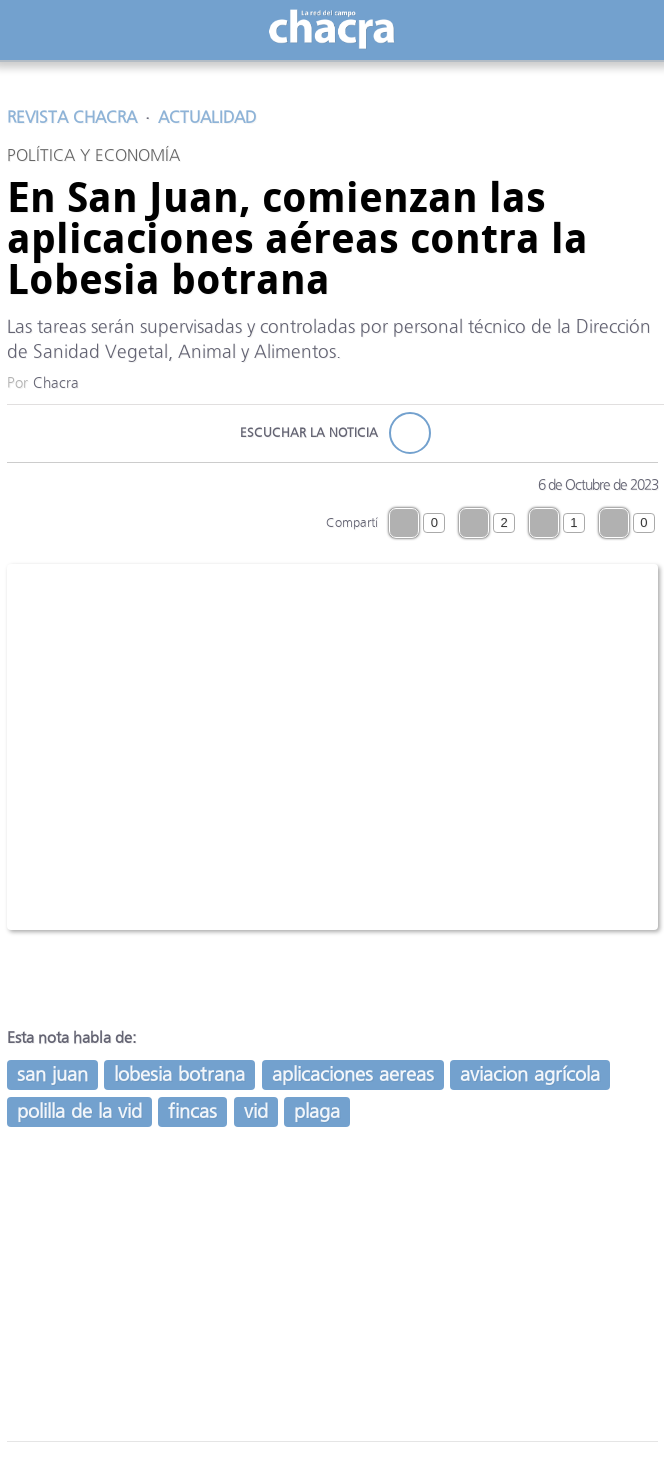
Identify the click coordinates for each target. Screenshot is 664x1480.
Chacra (56, 383)
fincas (192, 1111)
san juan (52, 1074)
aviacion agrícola (530, 1074)
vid (256, 1111)
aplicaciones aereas (353, 1074)
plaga (317, 1111)
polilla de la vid (79, 1111)
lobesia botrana (179, 1074)
